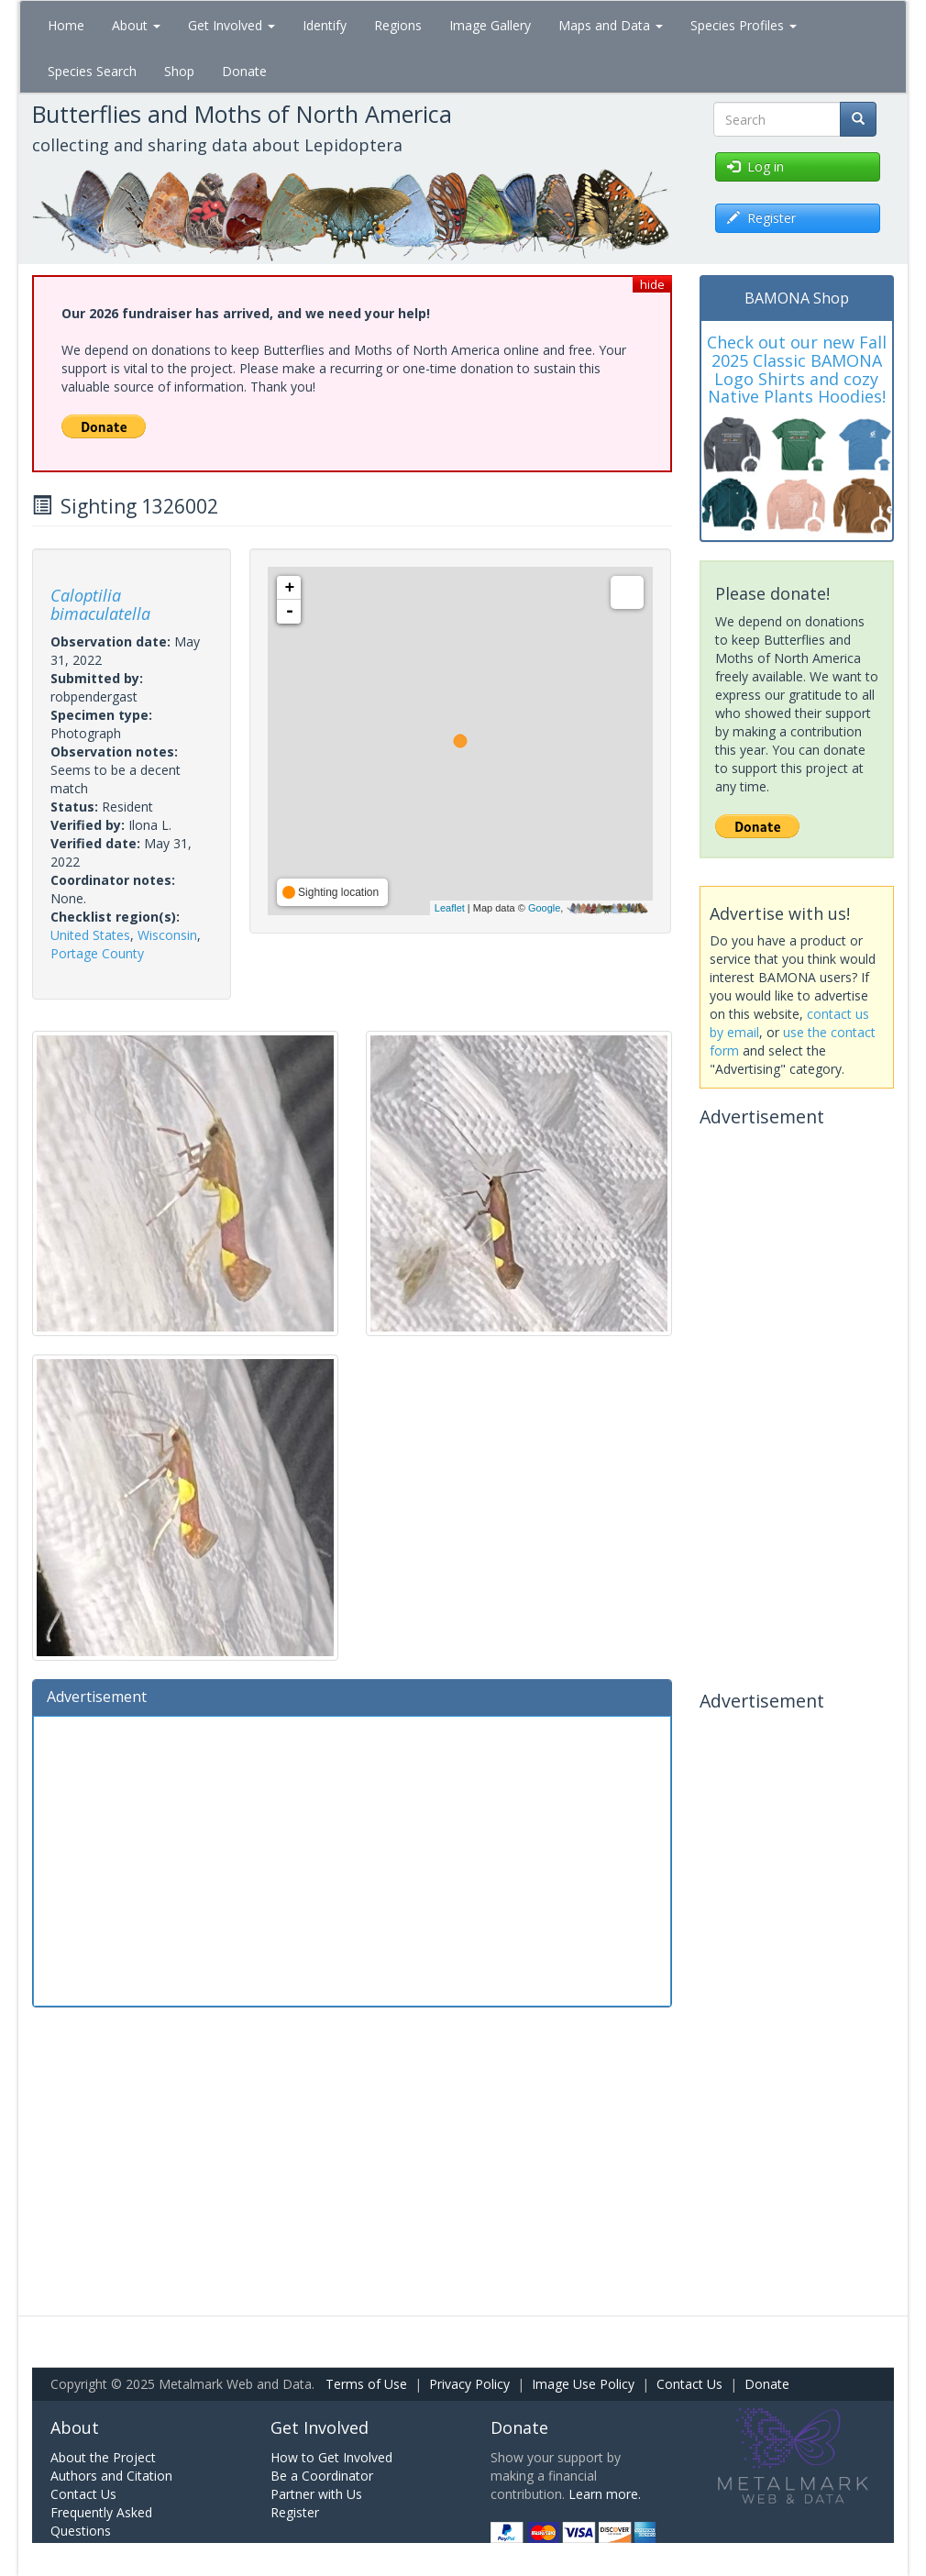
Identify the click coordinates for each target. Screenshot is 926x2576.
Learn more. (604, 2494)
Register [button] (761, 218)
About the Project (103, 2457)
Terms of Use (366, 2384)
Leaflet (450, 907)
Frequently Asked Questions (101, 2521)
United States (90, 935)
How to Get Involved (331, 2457)
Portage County (97, 953)
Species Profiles (743, 25)
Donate (244, 71)
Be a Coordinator (321, 2475)
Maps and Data (610, 25)
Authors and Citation (111, 2475)
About (136, 25)
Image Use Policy (583, 2384)
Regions (398, 25)
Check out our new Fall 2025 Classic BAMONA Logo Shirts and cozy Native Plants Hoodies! (797, 369)
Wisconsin (167, 935)
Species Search (92, 71)
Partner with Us (316, 2494)
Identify (325, 25)
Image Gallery (490, 25)
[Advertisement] (352, 1858)
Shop (179, 71)
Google (544, 907)
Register (294, 2512)
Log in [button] (755, 166)
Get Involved (231, 25)
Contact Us (689, 2384)
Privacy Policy (469, 2384)
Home (66, 25)
